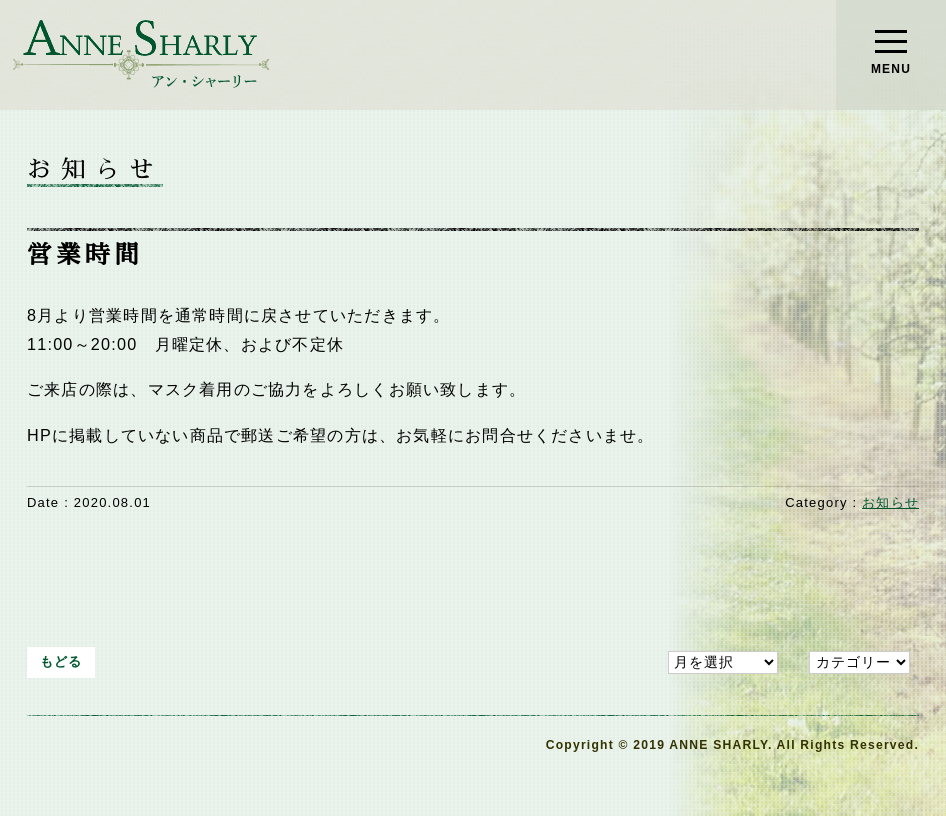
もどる (61, 661)
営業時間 (85, 255)
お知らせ (890, 502)
